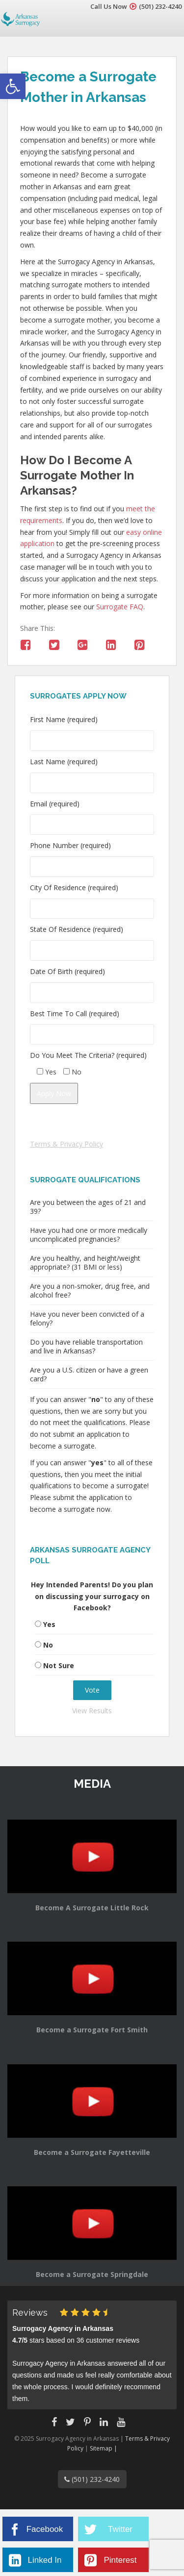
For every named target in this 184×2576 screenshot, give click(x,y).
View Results (92, 1710)
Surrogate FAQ (119, 606)
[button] (13, 86)
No (48, 1645)
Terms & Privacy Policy (66, 1144)
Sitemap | (103, 2448)
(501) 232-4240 (160, 6)
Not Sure (58, 1665)
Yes (49, 1624)
